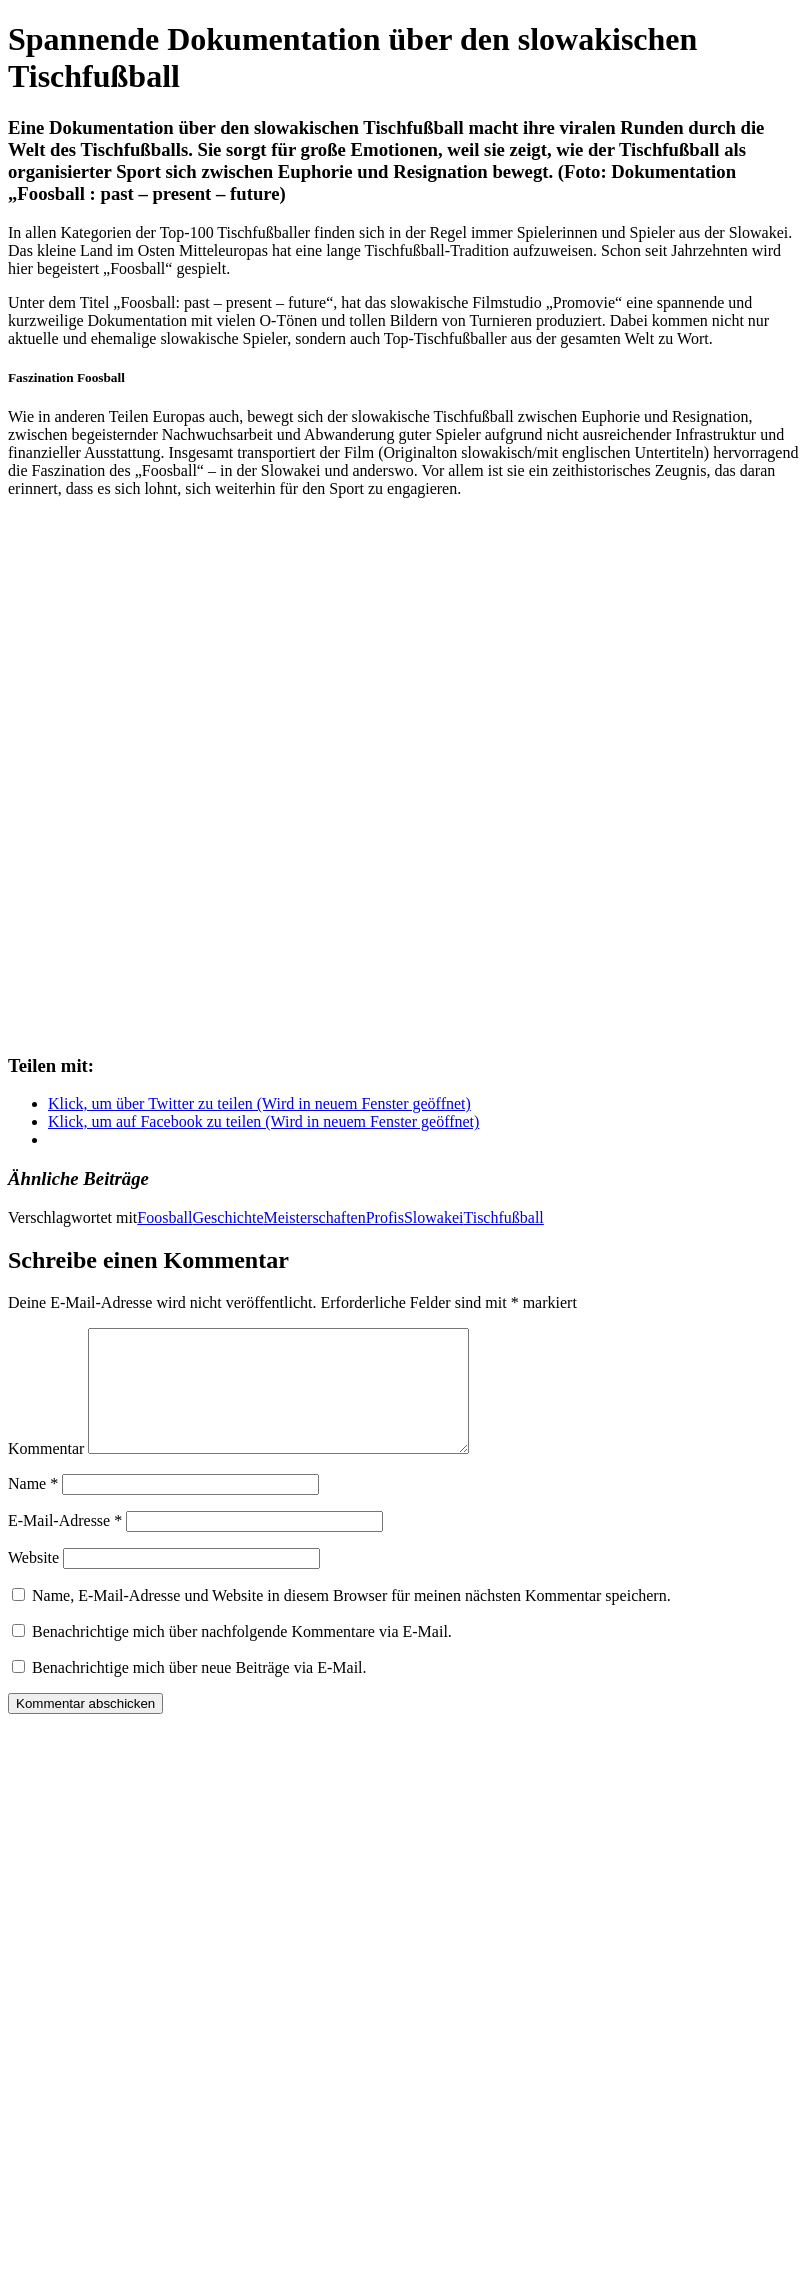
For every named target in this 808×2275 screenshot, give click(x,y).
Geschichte (227, 1217)
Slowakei (434, 1217)
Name (33, 1507)
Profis (385, 1217)
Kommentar (46, 1472)
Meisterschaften (315, 1217)
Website (33, 1581)
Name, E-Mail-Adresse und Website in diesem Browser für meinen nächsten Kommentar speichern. (351, 1619)
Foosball (164, 1217)
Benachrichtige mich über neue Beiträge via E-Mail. (199, 1691)
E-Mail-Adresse (65, 1544)
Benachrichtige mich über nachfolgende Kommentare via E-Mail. (242, 1655)
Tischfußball (503, 1217)
